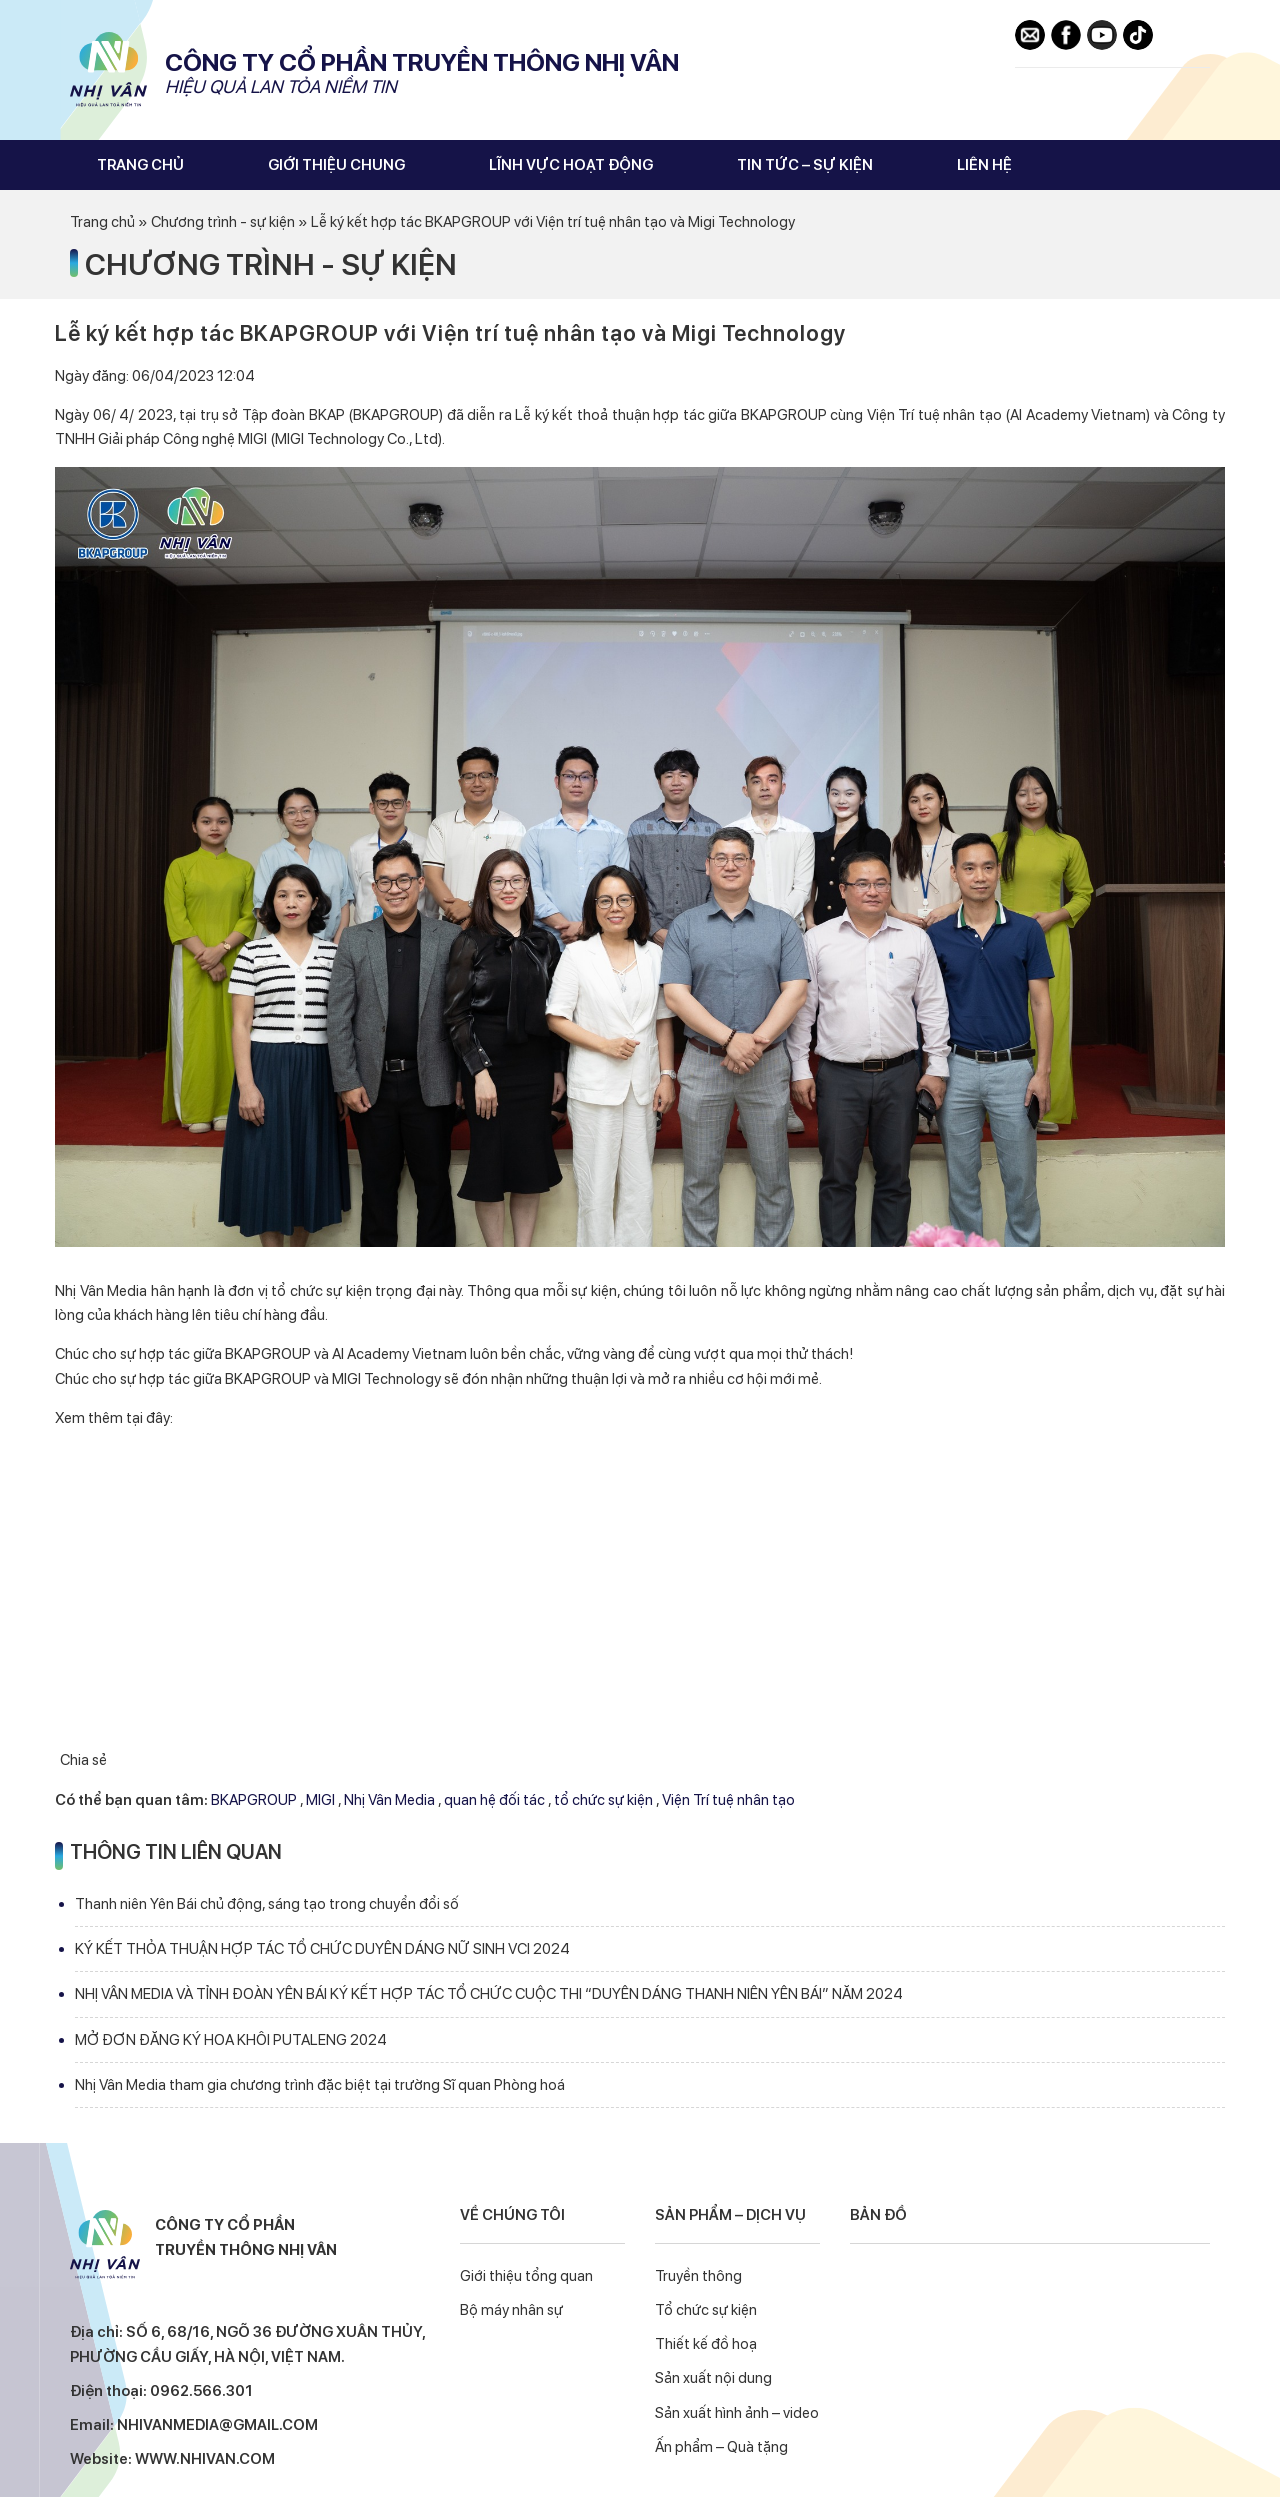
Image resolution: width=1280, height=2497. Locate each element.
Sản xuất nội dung (713, 2378)
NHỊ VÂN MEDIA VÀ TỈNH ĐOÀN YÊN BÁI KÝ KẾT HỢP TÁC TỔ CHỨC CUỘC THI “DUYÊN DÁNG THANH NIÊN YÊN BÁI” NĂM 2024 (489, 1994)
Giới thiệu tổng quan (526, 2276)
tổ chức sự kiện (603, 1800)
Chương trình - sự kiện (271, 264)
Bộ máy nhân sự (511, 2310)
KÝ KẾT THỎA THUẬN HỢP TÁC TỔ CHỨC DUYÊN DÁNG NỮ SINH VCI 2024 (322, 1949)
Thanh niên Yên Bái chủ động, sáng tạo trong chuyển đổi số (267, 1904)
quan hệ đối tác (494, 1800)
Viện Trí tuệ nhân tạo (728, 1800)
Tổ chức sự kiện (706, 2310)
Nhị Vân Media (110, 70)
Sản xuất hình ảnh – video (737, 2413)
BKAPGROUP (254, 1800)
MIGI (320, 1800)
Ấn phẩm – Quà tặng (721, 2447)
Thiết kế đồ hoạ (706, 2344)
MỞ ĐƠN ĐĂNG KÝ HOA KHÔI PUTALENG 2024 (231, 2040)
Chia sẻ (83, 1760)
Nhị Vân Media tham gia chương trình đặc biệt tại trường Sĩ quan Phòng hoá (320, 2085)
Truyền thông (698, 2276)
